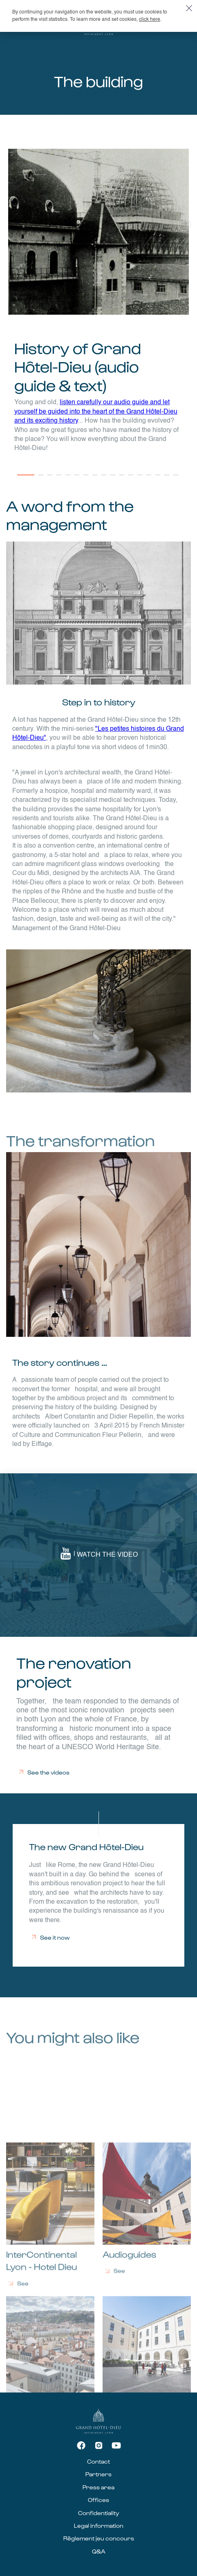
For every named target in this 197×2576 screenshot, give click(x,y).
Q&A (98, 2551)
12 (132, 478)
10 (114, 478)
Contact (98, 2461)
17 (177, 478)
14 (150, 478)
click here (149, 19)
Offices (98, 2499)
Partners (98, 2474)
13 (141, 478)
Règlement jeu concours (98, 2538)
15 (159, 478)
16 (168, 478)
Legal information (98, 2525)
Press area (98, 2487)
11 (123, 478)
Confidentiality (98, 2512)
